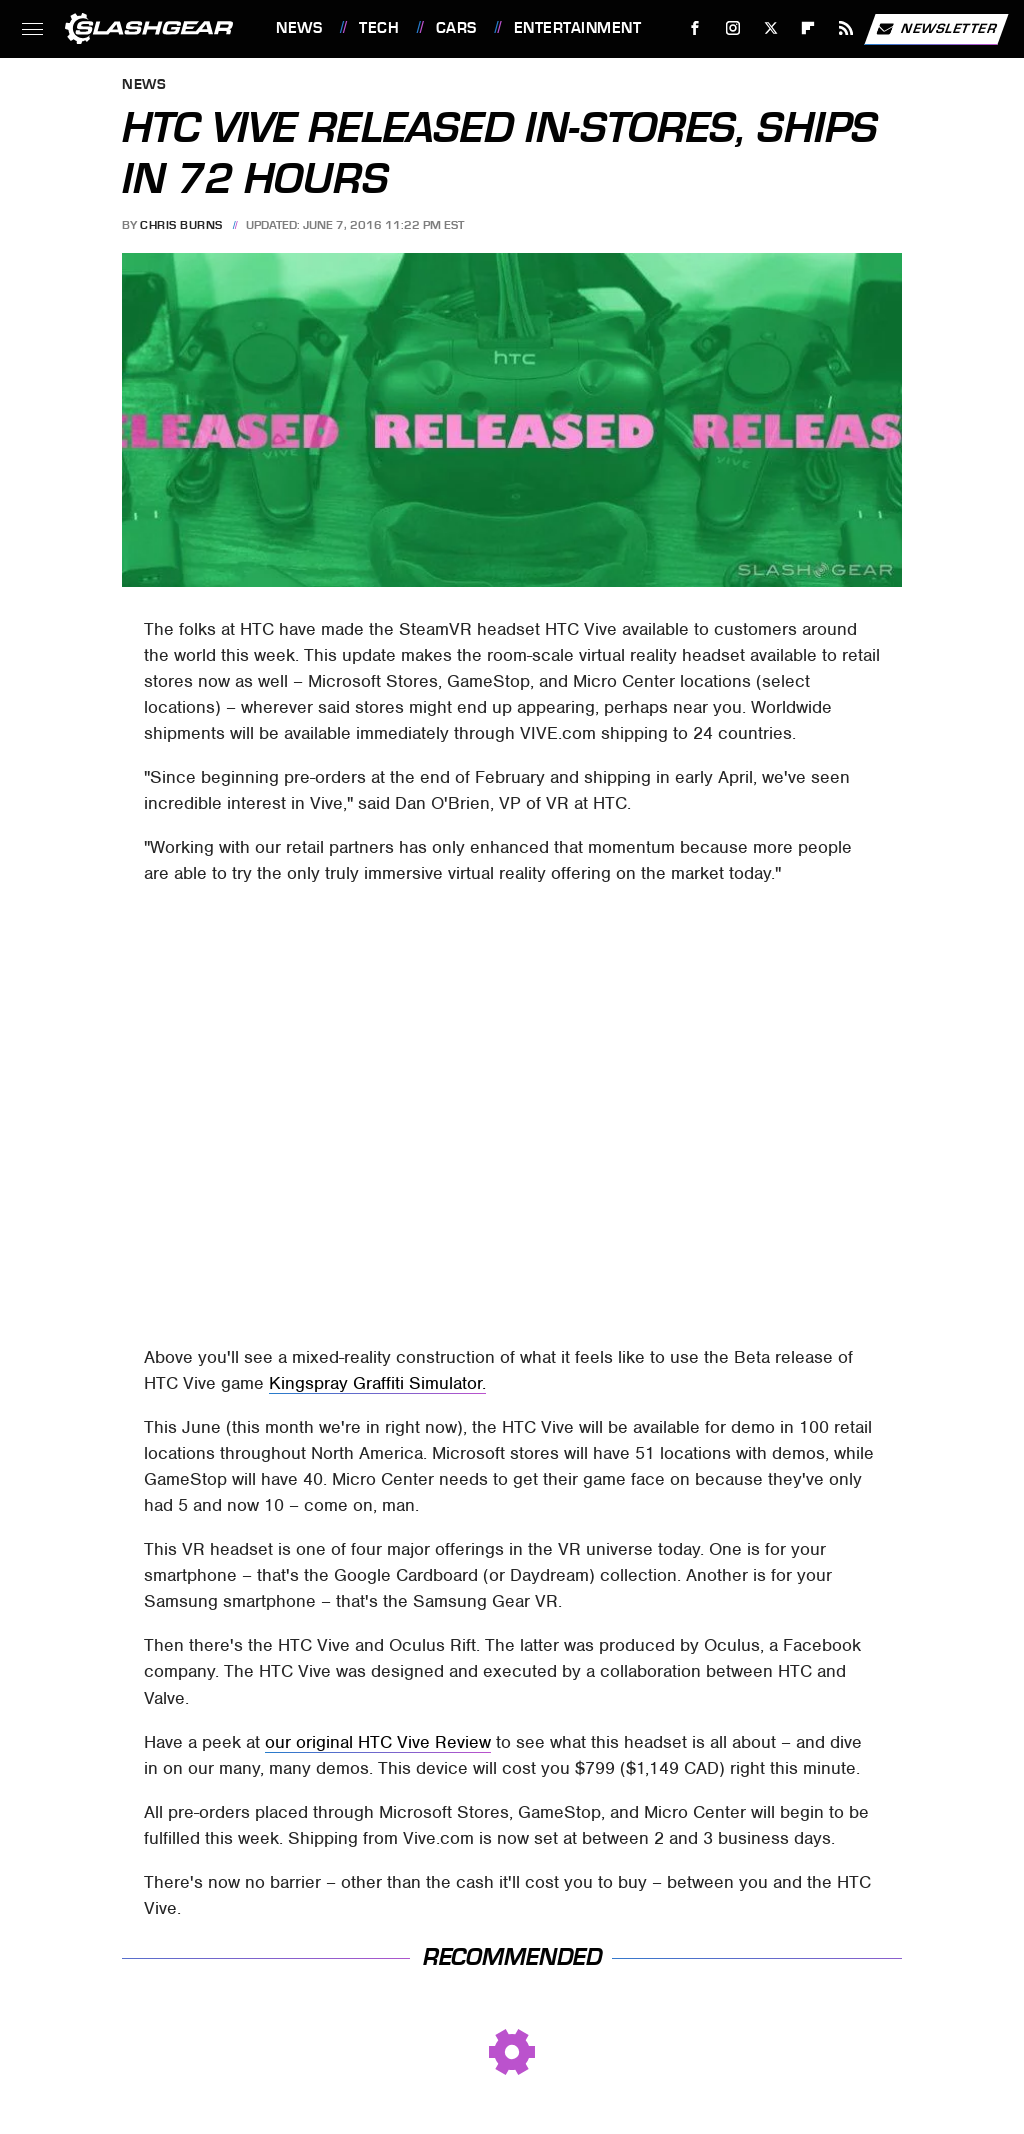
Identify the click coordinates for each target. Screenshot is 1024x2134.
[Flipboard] (808, 28)
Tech (379, 28)
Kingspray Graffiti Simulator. (377, 1383)
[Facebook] (695, 28)
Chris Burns (181, 225)
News (299, 28)
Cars (456, 28)
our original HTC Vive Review (378, 1742)
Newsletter (936, 29)
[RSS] (846, 28)
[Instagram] (733, 28)
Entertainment (578, 28)
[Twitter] (770, 28)
